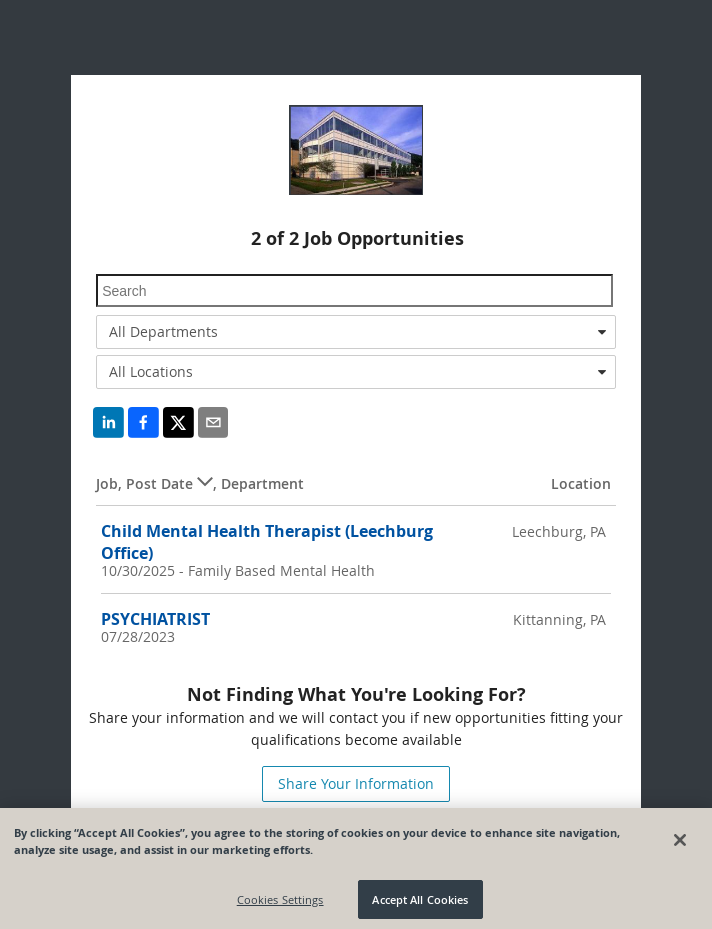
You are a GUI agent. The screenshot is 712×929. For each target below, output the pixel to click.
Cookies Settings (280, 903)
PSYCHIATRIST (155, 619)
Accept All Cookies (420, 903)
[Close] (680, 844)
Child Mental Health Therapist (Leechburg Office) (267, 541)
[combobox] (356, 332)
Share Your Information (356, 783)
